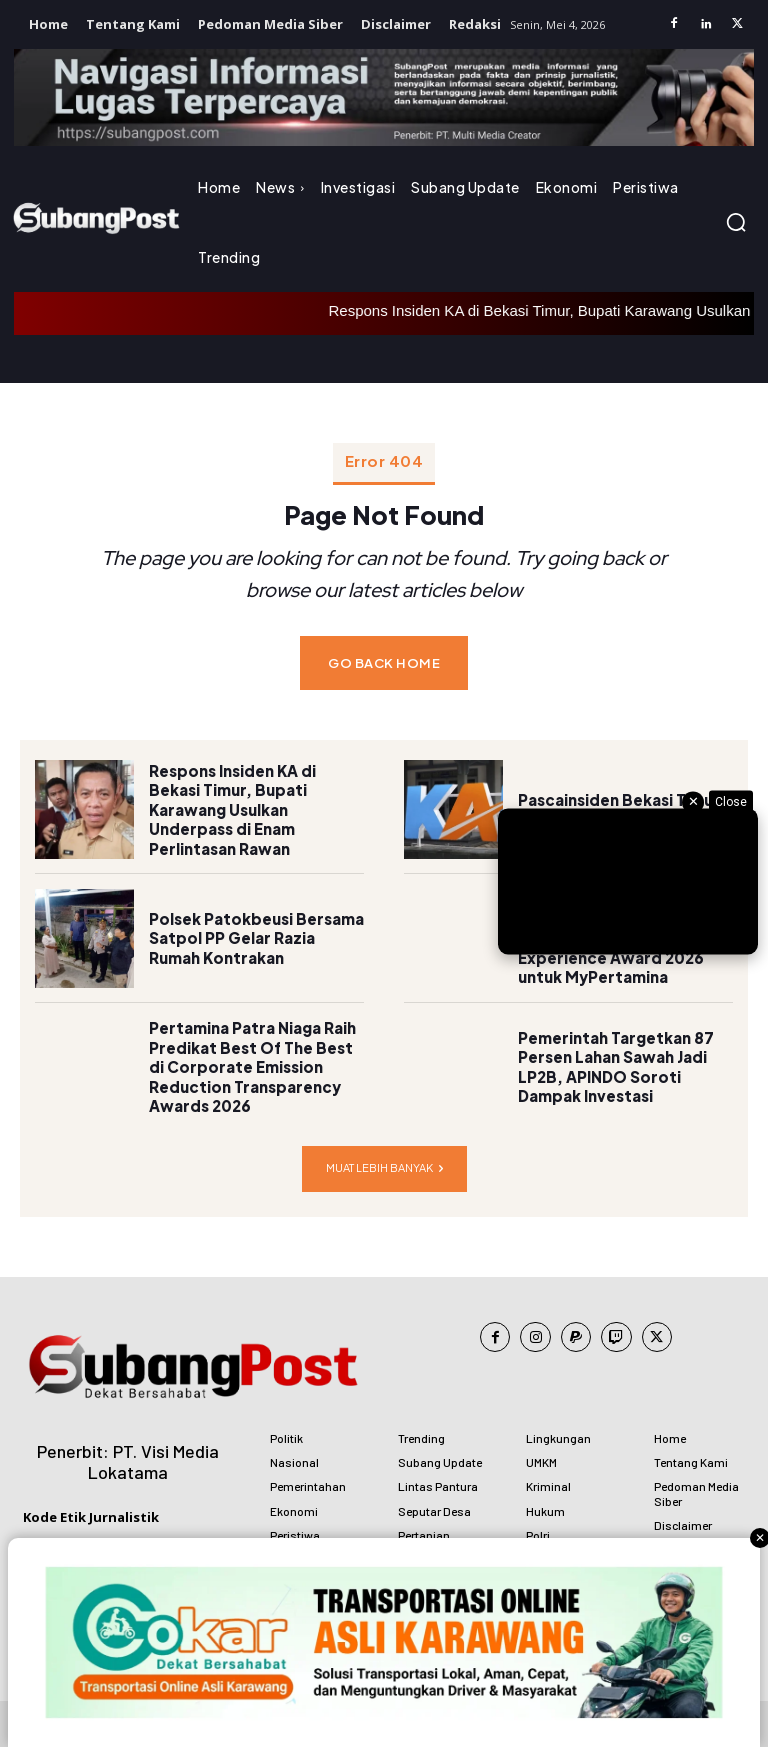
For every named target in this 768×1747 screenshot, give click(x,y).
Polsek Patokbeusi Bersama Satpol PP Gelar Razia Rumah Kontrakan (255, 925)
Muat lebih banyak (384, 1155)
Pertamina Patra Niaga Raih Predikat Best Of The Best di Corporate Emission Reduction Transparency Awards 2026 (253, 1053)
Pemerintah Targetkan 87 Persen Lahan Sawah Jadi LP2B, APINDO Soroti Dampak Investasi (610, 1054)
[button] (736, 222)
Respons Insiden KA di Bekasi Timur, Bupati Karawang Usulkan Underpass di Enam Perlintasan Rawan (255, 796)
